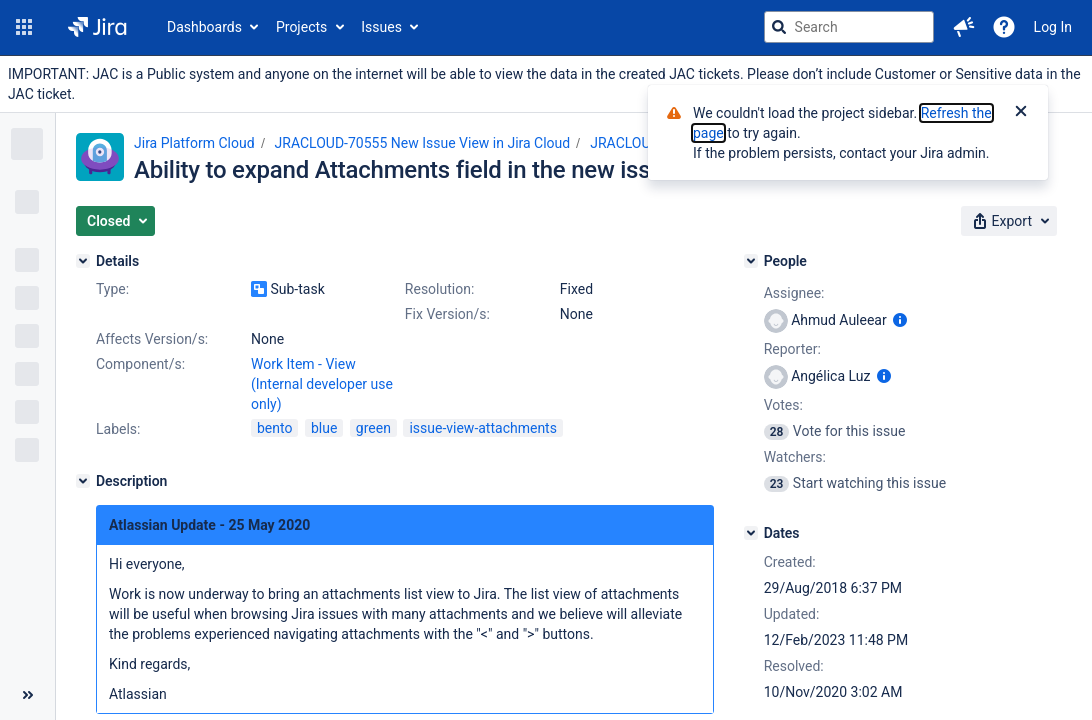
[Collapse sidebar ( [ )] (27, 695)
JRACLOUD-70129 (646, 143)
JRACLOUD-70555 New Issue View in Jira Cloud (423, 143)
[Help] (1004, 27)
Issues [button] (381, 27)
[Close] (1021, 113)
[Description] (83, 481)
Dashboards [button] (204, 27)
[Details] (83, 261)
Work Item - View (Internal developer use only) (322, 384)
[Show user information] (900, 320)
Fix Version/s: (447, 314)
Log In (1053, 27)
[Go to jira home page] (97, 27)
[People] (751, 261)
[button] (24, 27)
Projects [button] (301, 27)
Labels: (118, 429)
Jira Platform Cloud (194, 143)
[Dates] (751, 533)
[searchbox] (849, 27)
